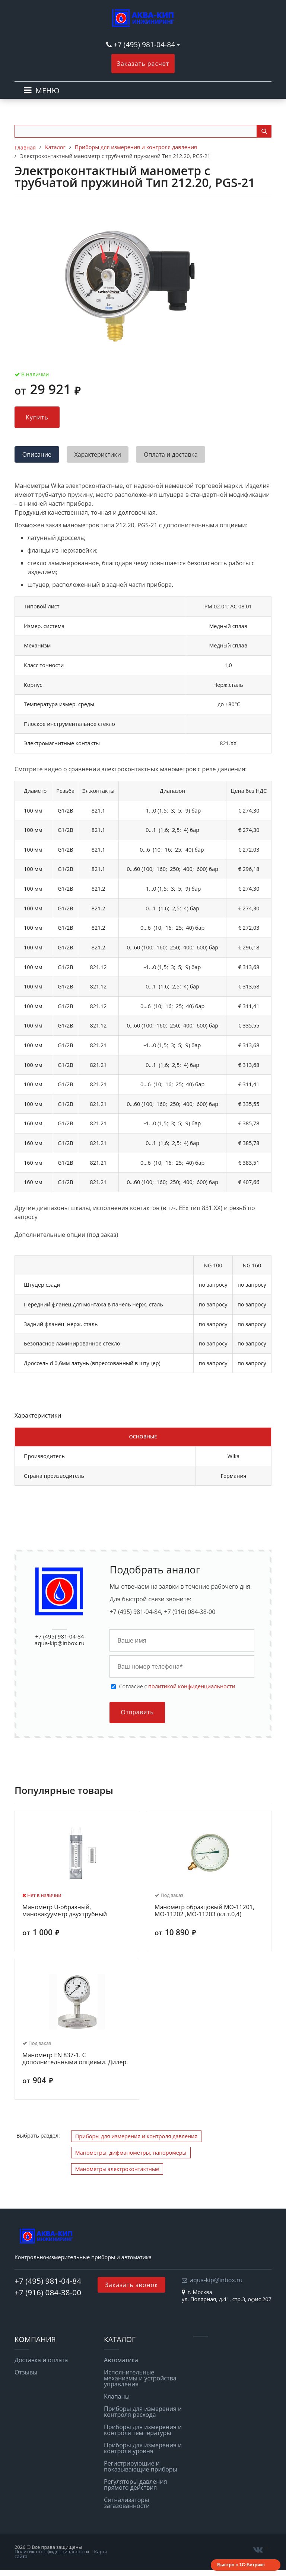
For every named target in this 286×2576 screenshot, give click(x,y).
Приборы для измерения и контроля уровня (143, 2448)
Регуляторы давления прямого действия (135, 2484)
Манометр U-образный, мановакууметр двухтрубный (64, 1911)
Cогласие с (177, 1686)
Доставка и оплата (41, 2360)
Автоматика (121, 2360)
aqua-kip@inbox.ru (60, 1643)
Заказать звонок (131, 2285)
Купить (37, 417)
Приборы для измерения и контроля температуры (143, 2430)
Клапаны (117, 2396)
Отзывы (26, 2372)
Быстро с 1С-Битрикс (241, 2564)
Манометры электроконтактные (117, 2169)
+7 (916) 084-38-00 (48, 2292)
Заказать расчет (143, 64)
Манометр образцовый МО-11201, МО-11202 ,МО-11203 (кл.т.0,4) (204, 1911)
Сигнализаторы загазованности (127, 2503)
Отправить (137, 1712)
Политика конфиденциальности (52, 2551)
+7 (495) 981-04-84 (145, 44)
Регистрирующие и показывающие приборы (140, 2466)
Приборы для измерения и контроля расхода (143, 2412)
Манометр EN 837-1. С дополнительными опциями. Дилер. (75, 2059)
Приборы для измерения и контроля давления (136, 2136)
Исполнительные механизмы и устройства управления (140, 2378)
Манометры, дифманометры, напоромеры (131, 2152)
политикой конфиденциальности (191, 1686)
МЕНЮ (47, 91)
